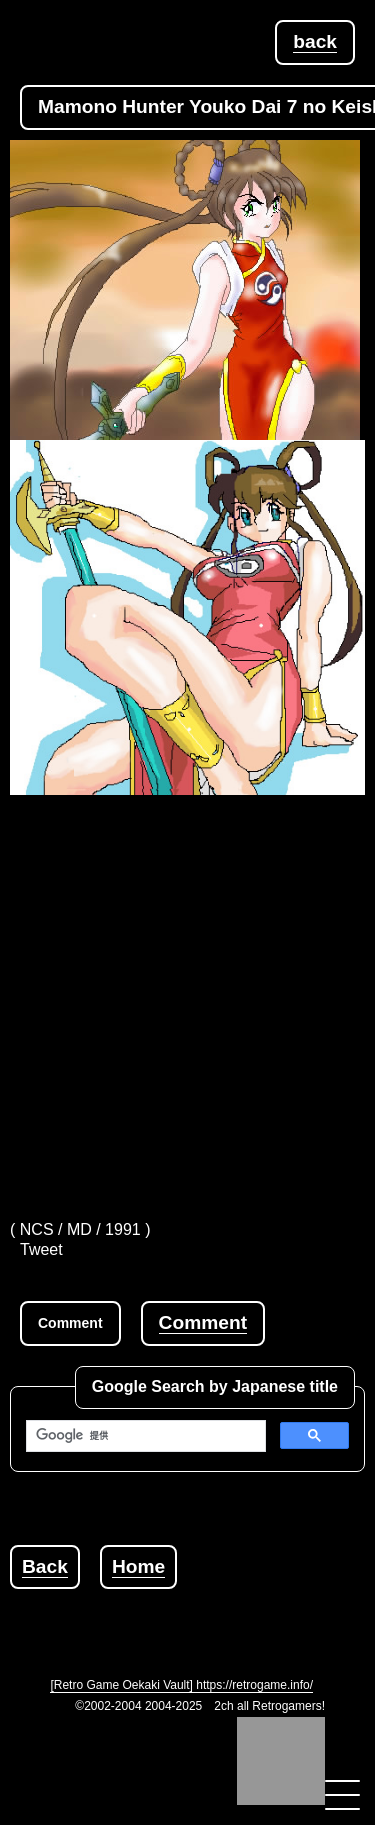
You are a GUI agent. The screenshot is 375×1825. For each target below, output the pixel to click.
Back (45, 1566)
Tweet (41, 1249)
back (315, 41)
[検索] (144, 1436)
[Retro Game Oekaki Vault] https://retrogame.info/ (181, 1685)
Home (138, 1566)
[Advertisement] (187, 992)
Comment (203, 1322)
